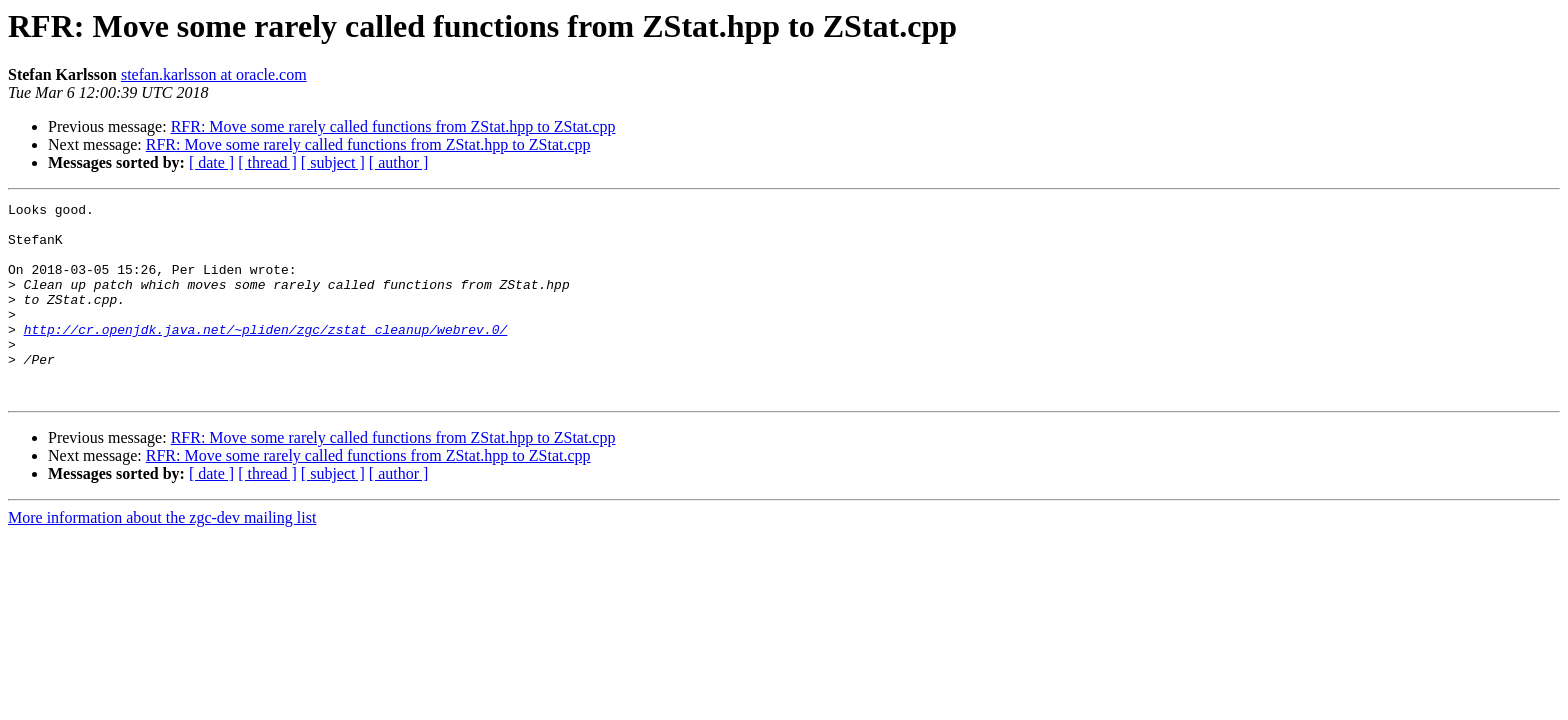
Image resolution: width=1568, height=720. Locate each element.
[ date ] (211, 162)
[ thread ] (267, 162)
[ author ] (399, 162)
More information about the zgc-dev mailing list (162, 556)
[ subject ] (333, 162)
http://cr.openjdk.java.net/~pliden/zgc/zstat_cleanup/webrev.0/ (266, 356)
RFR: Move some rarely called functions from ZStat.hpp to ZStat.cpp (393, 126)
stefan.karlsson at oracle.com (214, 74)
